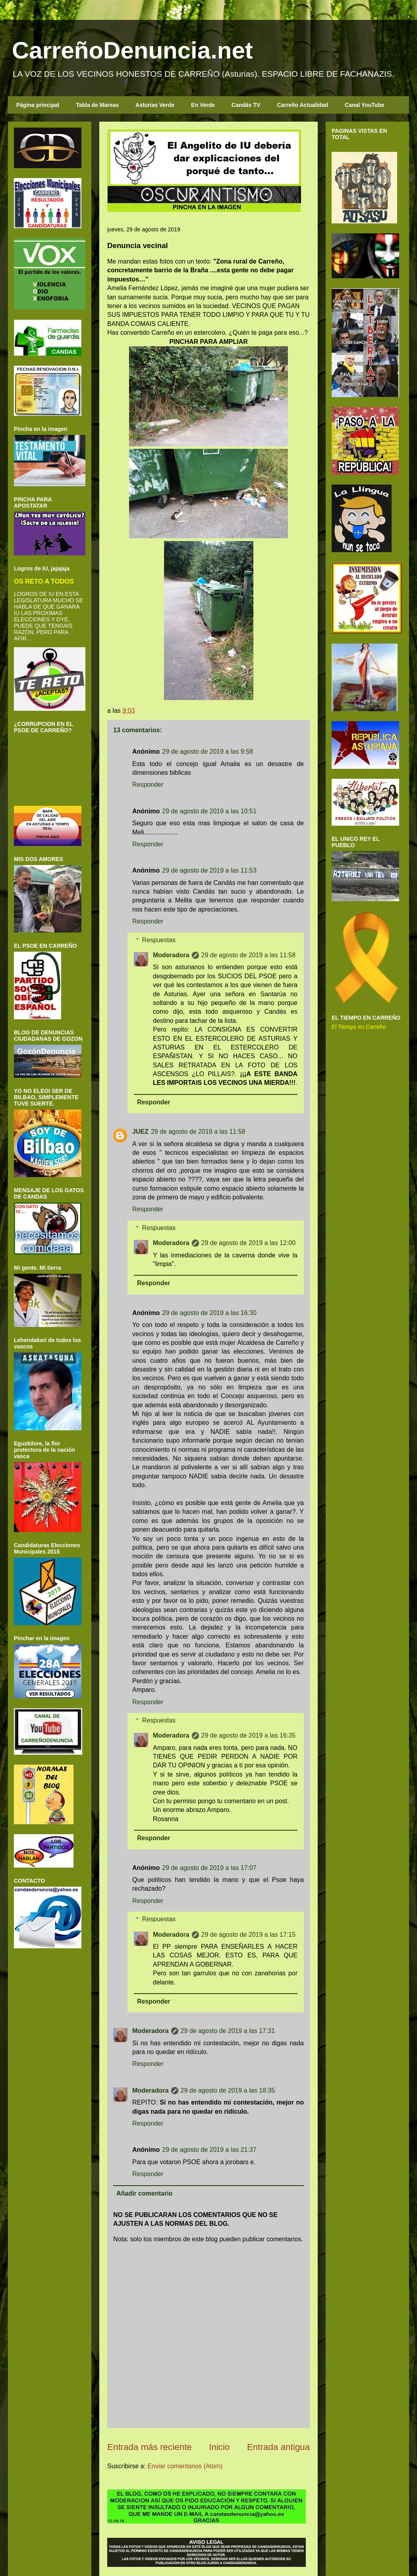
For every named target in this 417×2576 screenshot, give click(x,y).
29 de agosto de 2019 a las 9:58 (207, 751)
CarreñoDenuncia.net (132, 50)
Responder (147, 784)
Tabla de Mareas (97, 105)
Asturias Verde (154, 105)
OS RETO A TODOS (44, 581)
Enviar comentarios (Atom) (184, 2466)
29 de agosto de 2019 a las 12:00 (248, 1243)
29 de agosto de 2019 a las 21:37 (209, 2149)
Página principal (37, 105)
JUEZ (140, 1131)
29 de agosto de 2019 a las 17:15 (248, 1934)
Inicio (219, 2447)
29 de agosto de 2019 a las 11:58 (248, 955)
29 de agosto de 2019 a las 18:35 (228, 2090)
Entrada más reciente (149, 2447)
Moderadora (171, 955)
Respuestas (159, 940)
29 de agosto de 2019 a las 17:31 (228, 2030)
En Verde (203, 105)
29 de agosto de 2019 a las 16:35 (248, 1735)
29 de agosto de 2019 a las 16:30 (209, 1312)
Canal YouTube (364, 105)
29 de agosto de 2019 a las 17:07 (209, 1867)
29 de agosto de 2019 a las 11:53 (209, 870)
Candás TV (246, 105)
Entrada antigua (278, 2447)
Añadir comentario (144, 2193)
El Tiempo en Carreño (359, 1027)
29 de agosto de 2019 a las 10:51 (209, 811)
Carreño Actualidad (302, 105)
